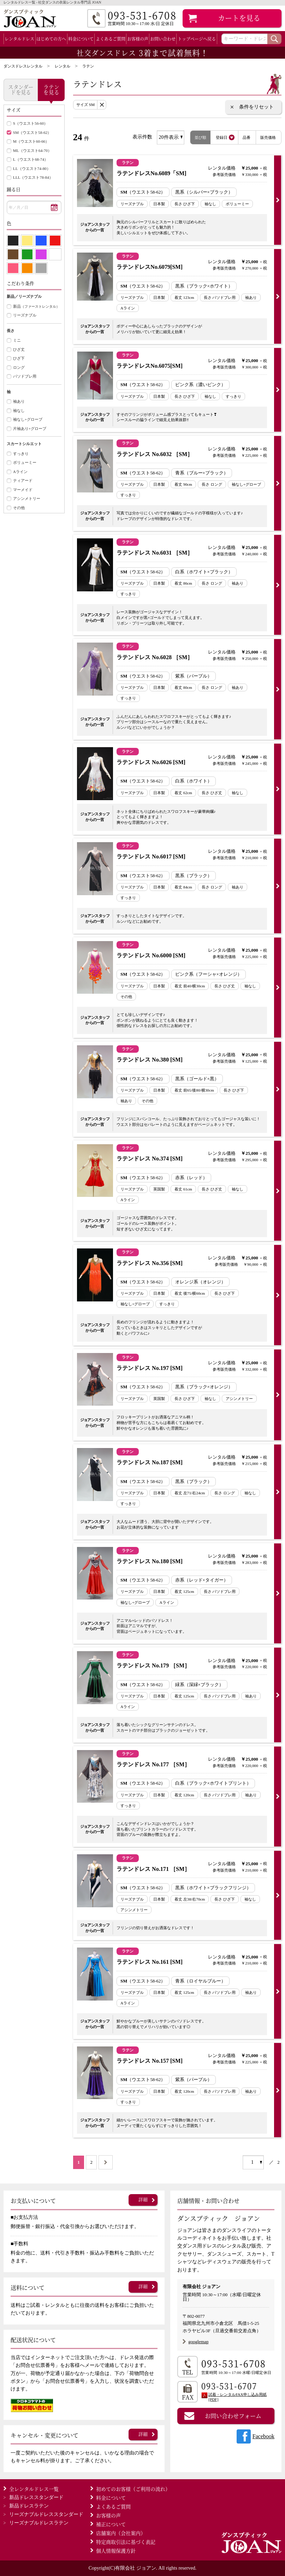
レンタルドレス (19, 39)
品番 (246, 137)
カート (239, 18)
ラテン (88, 66)
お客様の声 (137, 39)
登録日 (221, 137)
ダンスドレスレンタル (23, 66)
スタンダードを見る (20, 89)
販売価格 (268, 137)
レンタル (62, 66)
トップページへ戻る (197, 39)
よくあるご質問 (110, 39)
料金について (81, 39)
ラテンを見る (51, 89)
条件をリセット (256, 107)
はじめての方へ (51, 39)
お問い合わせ (163, 39)
